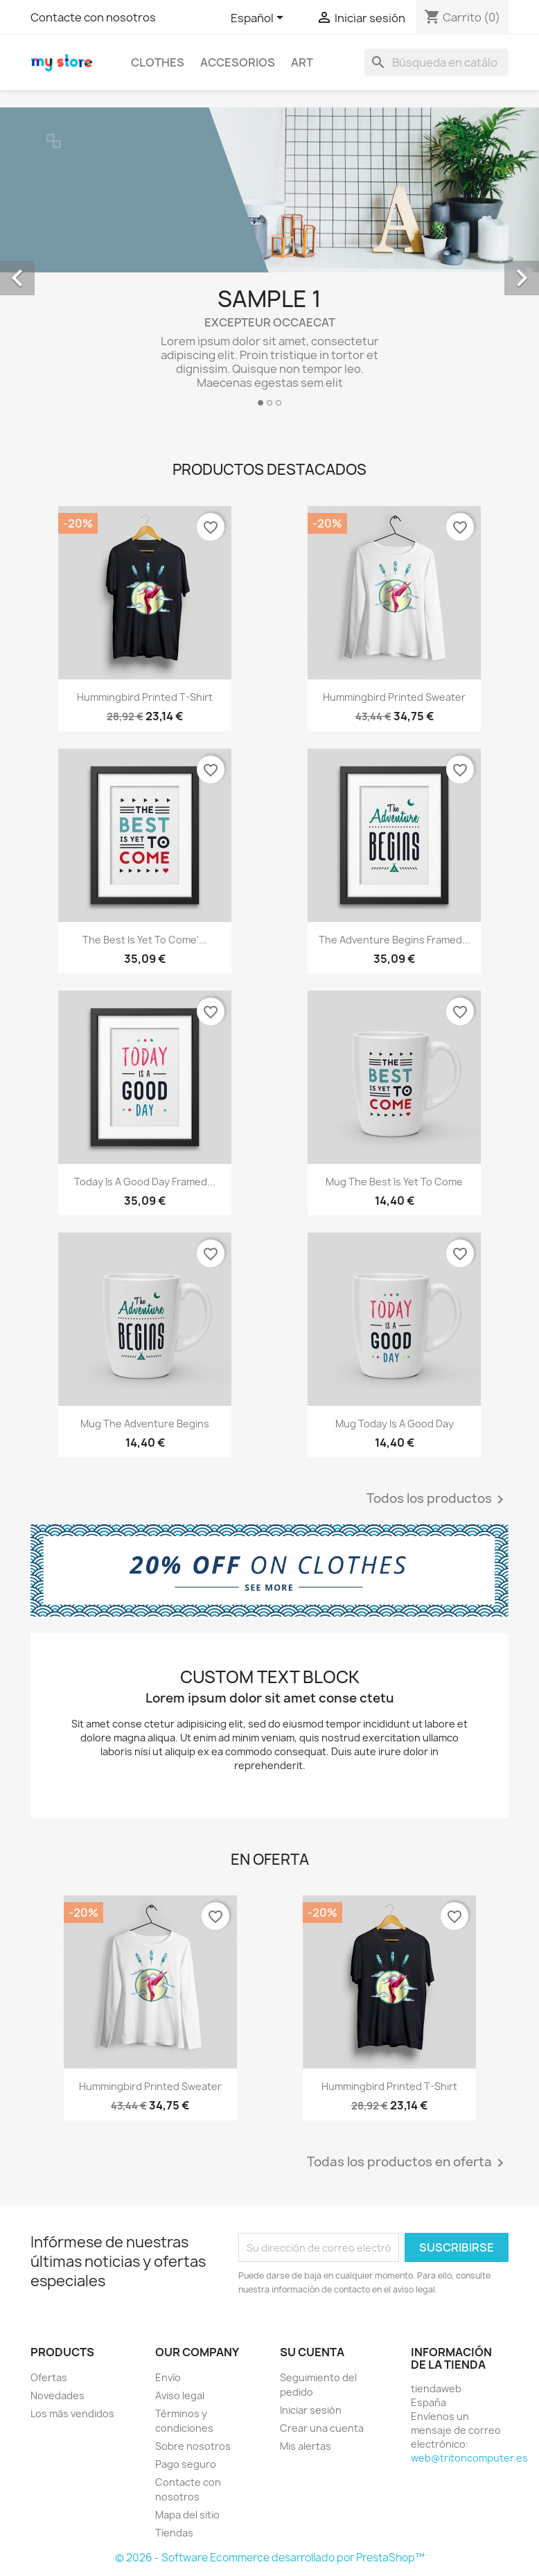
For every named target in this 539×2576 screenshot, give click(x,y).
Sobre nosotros (193, 2446)
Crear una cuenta (322, 2428)
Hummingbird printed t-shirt (145, 697)
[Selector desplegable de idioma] (259, 18)
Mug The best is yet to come (394, 1181)
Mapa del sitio (187, 2514)
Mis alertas (305, 2446)
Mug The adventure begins (144, 1423)
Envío (168, 2377)
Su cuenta (312, 2352)
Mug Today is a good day (394, 1423)
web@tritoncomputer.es (469, 2457)
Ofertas (48, 2377)
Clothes (157, 62)
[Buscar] (436, 62)
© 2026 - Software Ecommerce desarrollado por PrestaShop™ (270, 2557)
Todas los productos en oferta (408, 2163)
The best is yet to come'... (144, 939)
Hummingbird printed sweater (394, 697)
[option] (269, 262)
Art (302, 62)
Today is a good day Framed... (144, 1181)
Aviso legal (179, 2395)
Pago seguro (185, 2464)
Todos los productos (437, 1499)
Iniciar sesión (311, 2410)
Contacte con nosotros (93, 17)
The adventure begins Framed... (394, 939)
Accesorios (237, 62)
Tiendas (174, 2532)
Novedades (57, 2395)
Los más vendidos (72, 2413)
